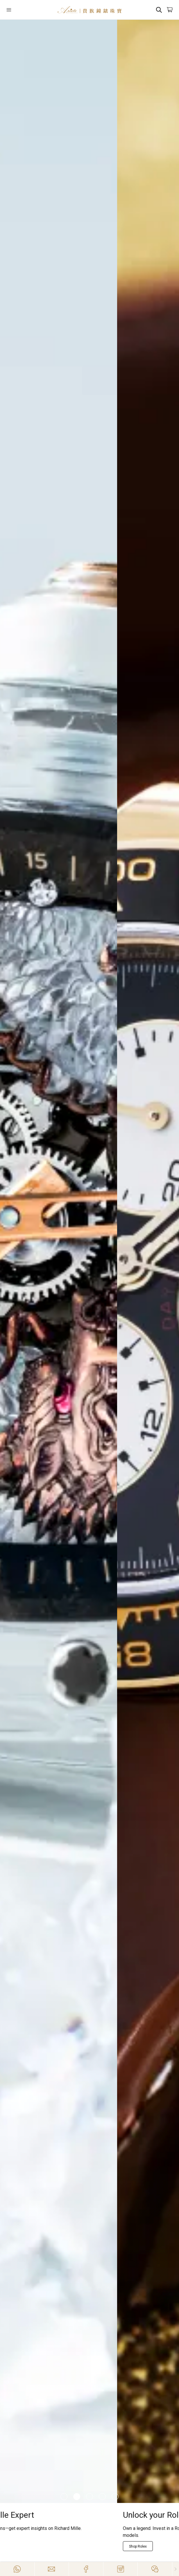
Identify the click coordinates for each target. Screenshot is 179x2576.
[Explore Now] (21, 2539)
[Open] (20, 10)
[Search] (158, 9)
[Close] (175, 2569)
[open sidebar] (20, 10)
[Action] (155, 2569)
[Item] (63, 2496)
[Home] (89, 10)
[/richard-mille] (89, 1261)
